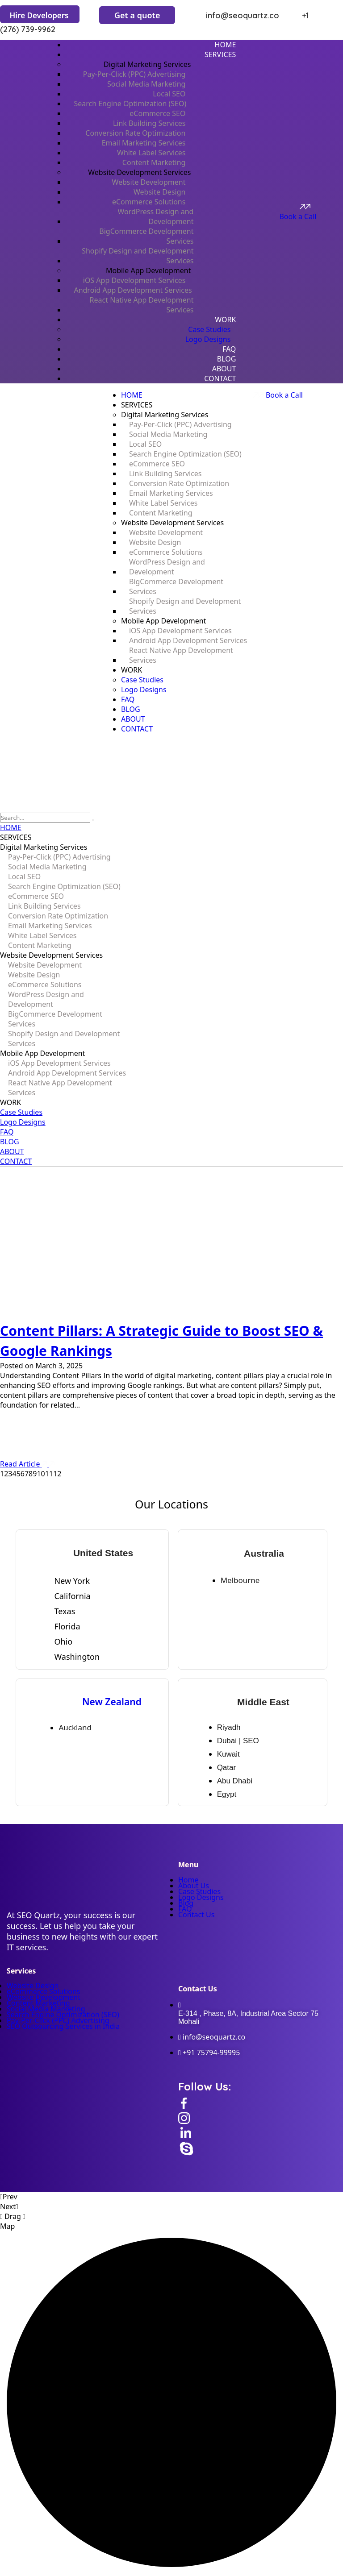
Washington (77, 1656)
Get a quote (137, 15)
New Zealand (112, 1701)
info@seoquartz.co (234, 15)
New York (72, 1580)
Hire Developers (38, 15)
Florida (67, 1626)
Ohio (63, 1641)
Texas (64, 1611)
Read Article (27, 1464)
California (72, 1596)
